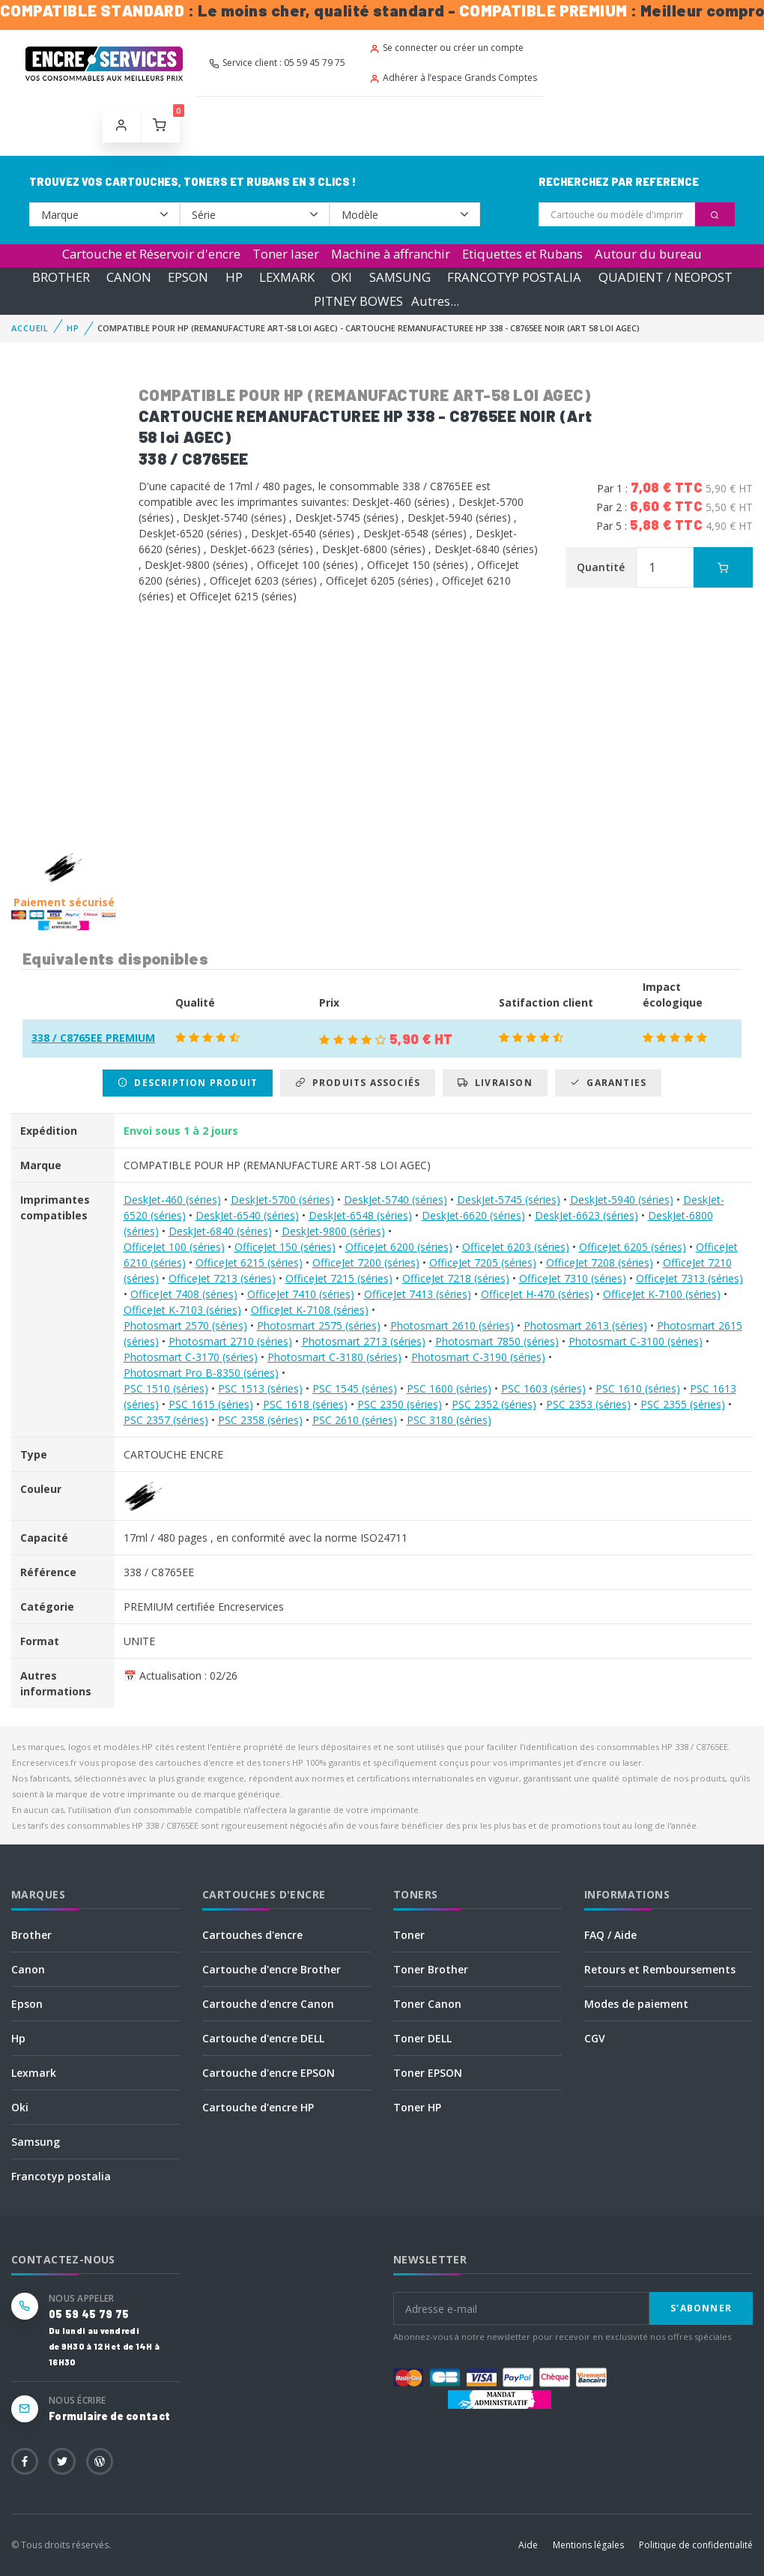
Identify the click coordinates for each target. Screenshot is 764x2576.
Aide (528, 2545)
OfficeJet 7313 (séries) (689, 1278)
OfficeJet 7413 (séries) (417, 1294)
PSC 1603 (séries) (543, 1388)
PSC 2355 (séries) (682, 1404)
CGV (594, 2038)
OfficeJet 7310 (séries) (572, 1278)
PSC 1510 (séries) (166, 1388)
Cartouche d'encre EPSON (268, 2073)
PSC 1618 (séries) (305, 1404)
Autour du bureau (648, 253)
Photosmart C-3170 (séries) (191, 1357)
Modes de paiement (636, 2004)
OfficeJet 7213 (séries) (222, 1278)
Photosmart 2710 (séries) (230, 1341)
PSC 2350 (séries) (399, 1404)
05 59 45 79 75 (89, 2314)
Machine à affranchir (390, 253)
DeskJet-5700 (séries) (282, 1199)
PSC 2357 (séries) (166, 1420)
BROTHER (61, 277)
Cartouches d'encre (252, 1935)
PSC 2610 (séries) (354, 1420)
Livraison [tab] (495, 1082)
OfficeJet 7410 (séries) (300, 1294)
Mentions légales (588, 2545)
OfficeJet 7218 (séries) (455, 1278)
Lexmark (33, 2073)
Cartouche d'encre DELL (263, 2038)
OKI (341, 277)
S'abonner (701, 2308)
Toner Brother (430, 1969)
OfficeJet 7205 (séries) (482, 1262)
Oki (19, 2107)
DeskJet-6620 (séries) (473, 1215)
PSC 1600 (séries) (449, 1388)
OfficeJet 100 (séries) (174, 1247)
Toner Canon (427, 2004)
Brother (31, 1935)
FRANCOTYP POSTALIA (514, 277)
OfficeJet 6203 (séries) (515, 1247)
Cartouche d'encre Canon (268, 2004)
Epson (27, 2004)
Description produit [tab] (188, 1082)
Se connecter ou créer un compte (446, 47)
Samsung (35, 2142)
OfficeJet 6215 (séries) (249, 1262)
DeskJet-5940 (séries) (621, 1199)
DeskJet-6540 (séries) (247, 1215)
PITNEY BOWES (358, 301)
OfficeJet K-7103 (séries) (182, 1310)
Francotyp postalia (61, 2176)
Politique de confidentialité (696, 2545)
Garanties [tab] (608, 1082)
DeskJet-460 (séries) (172, 1199)
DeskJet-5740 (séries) (395, 1199)
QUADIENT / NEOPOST (665, 277)
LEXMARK (287, 277)
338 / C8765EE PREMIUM (93, 1038)
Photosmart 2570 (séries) (185, 1325)
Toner (409, 1935)
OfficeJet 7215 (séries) (338, 1278)
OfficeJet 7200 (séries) (365, 1262)
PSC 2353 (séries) (588, 1404)
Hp (18, 2038)
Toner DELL (422, 2038)
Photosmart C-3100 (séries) (636, 1341)
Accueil (30, 328)
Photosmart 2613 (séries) (585, 1325)
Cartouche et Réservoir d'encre (151, 253)
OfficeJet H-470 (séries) (537, 1294)
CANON (128, 277)
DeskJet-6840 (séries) (220, 1231)
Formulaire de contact (109, 2416)
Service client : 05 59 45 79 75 (277, 62)
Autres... (435, 301)
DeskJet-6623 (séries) (586, 1215)
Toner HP (417, 2107)
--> (104, 214)
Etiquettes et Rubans (522, 253)
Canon (28, 1969)
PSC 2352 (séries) (494, 1404)
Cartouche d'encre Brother (271, 1969)
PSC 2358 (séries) (260, 1420)
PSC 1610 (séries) (637, 1388)
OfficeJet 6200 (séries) (398, 1247)
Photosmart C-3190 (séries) (478, 1357)
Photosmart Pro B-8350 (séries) (201, 1373)
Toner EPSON (427, 2073)
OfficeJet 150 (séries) (285, 1247)
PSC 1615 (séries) (211, 1404)
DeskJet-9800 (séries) (333, 1231)
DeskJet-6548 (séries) (360, 1215)
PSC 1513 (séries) (260, 1388)
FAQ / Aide (610, 1935)
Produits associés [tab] (357, 1082)
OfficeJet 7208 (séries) (599, 1262)
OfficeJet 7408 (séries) (183, 1294)
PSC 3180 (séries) (449, 1420)
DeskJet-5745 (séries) (508, 1199)
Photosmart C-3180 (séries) (334, 1357)
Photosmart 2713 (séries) (363, 1341)
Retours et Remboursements (660, 1969)
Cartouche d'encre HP (258, 2107)
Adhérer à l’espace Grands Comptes (453, 77)
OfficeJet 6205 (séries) (632, 1247)
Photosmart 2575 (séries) (319, 1325)
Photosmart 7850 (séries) (497, 1341)
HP (234, 277)
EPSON (188, 277)
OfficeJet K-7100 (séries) (662, 1294)
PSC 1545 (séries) (354, 1388)
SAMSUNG (400, 277)
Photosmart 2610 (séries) (452, 1325)
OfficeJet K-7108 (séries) (310, 1310)
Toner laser (285, 253)
